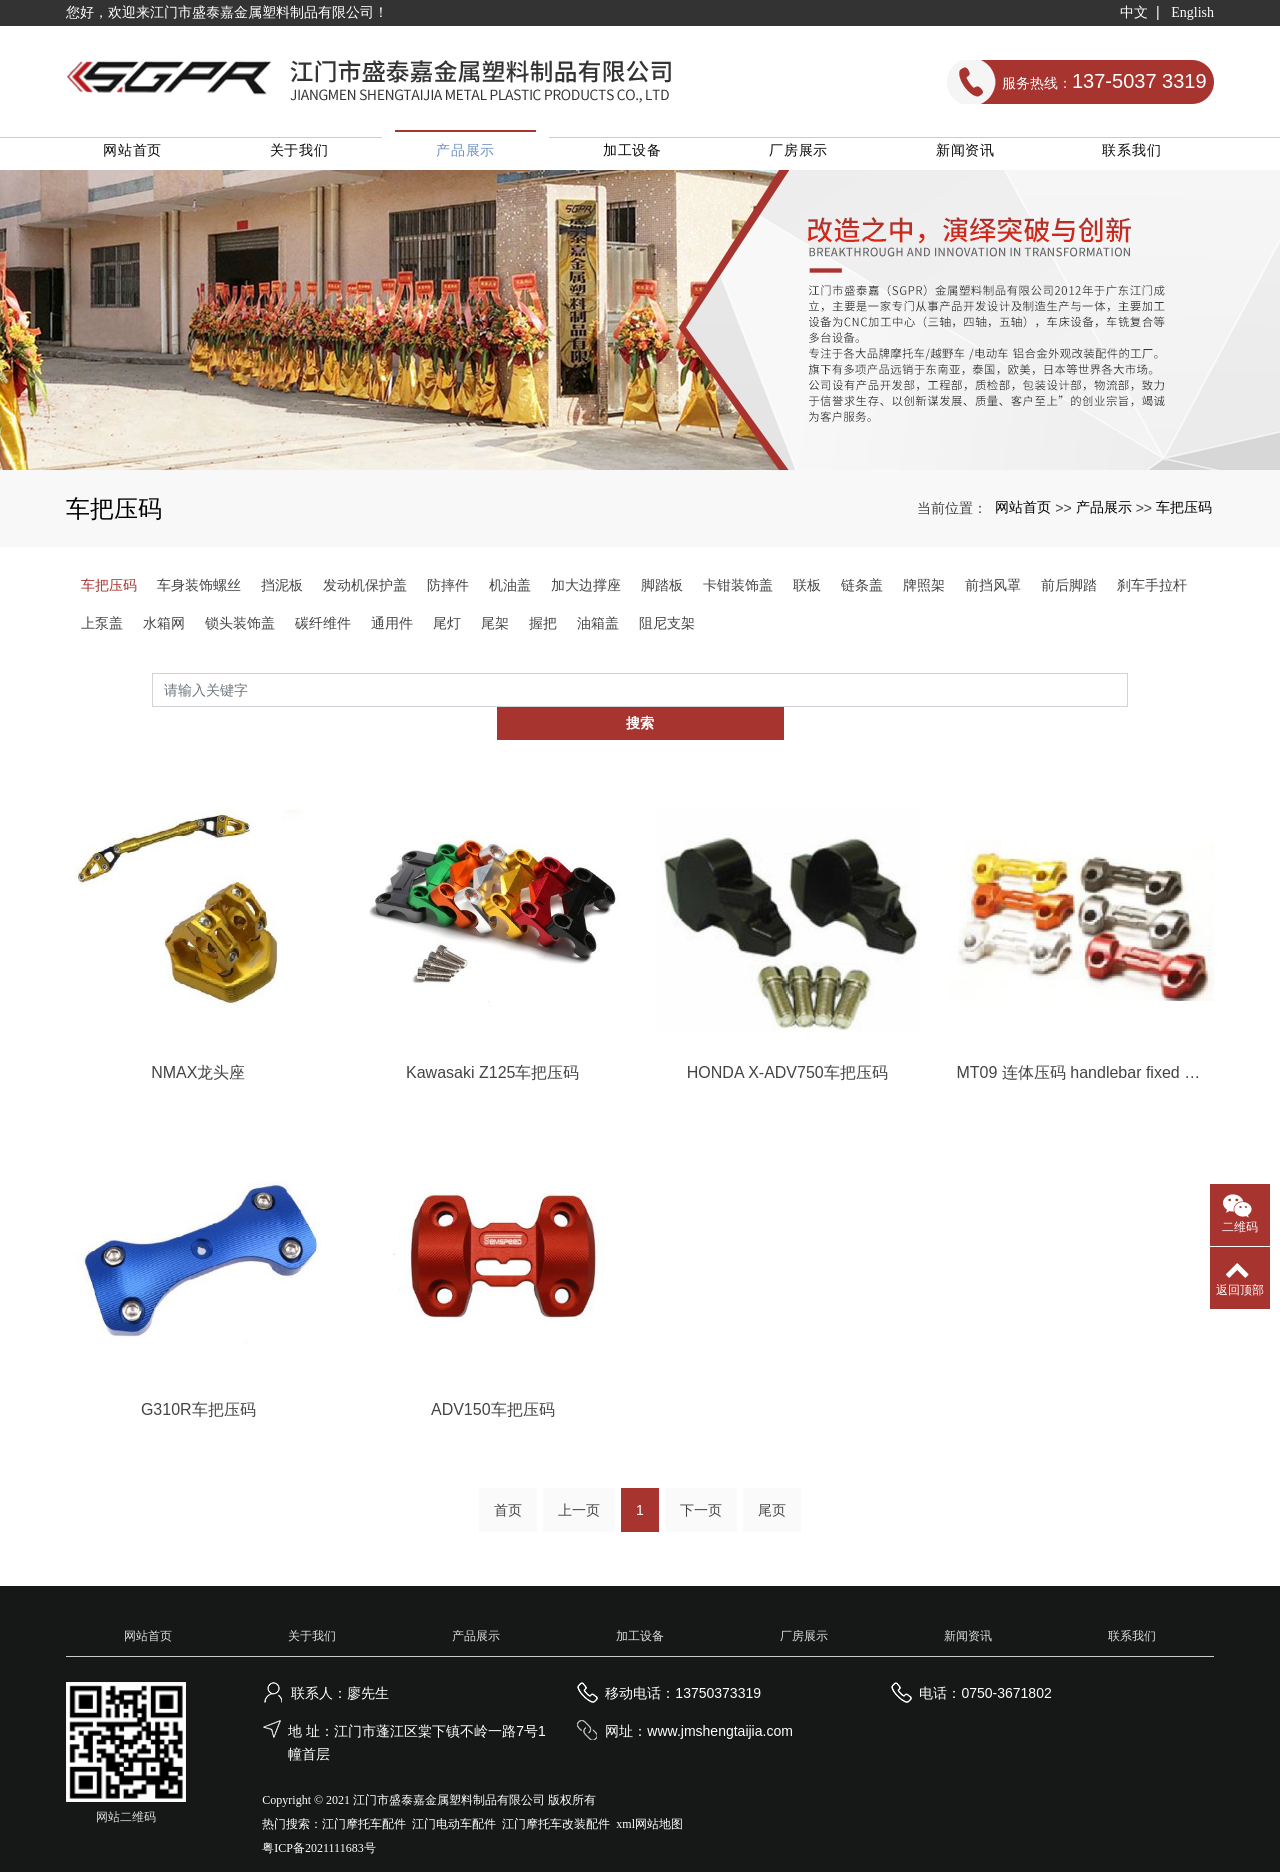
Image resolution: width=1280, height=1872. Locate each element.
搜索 (1128, 696)
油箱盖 (598, 629)
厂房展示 (804, 156)
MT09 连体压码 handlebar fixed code (1082, 1044)
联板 (807, 591)
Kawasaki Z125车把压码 (492, 1044)
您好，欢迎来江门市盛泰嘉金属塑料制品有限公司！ (227, 12)
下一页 (701, 1485)
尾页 (772, 1485)
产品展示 (476, 156)
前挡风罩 (993, 591)
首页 (508, 1485)
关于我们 (312, 156)
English (1192, 12)
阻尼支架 (667, 629)
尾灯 (447, 629)
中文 (1134, 12)
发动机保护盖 (365, 591)
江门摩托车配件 (364, 1799)
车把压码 (1184, 513)
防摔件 (448, 591)
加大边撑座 (586, 591)
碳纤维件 (323, 629)
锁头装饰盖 (240, 629)
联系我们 (1132, 156)
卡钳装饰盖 (738, 591)
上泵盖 (102, 629)
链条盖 (862, 591)
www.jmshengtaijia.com (720, 1706)
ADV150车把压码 (493, 1383)
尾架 (495, 629)
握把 (543, 629)
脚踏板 (662, 591)
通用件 (392, 629)
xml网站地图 (649, 1799)
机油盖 (510, 591)
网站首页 (148, 156)
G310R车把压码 (198, 1383)
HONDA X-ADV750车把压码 (787, 1044)
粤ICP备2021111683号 (318, 1823)
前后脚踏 (1069, 591)
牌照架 (924, 591)
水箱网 (164, 629)
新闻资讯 (968, 156)
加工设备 (640, 156)
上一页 (579, 1485)
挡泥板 (282, 591)
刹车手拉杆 (1152, 591)
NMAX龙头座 (198, 1044)
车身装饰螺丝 (199, 591)
